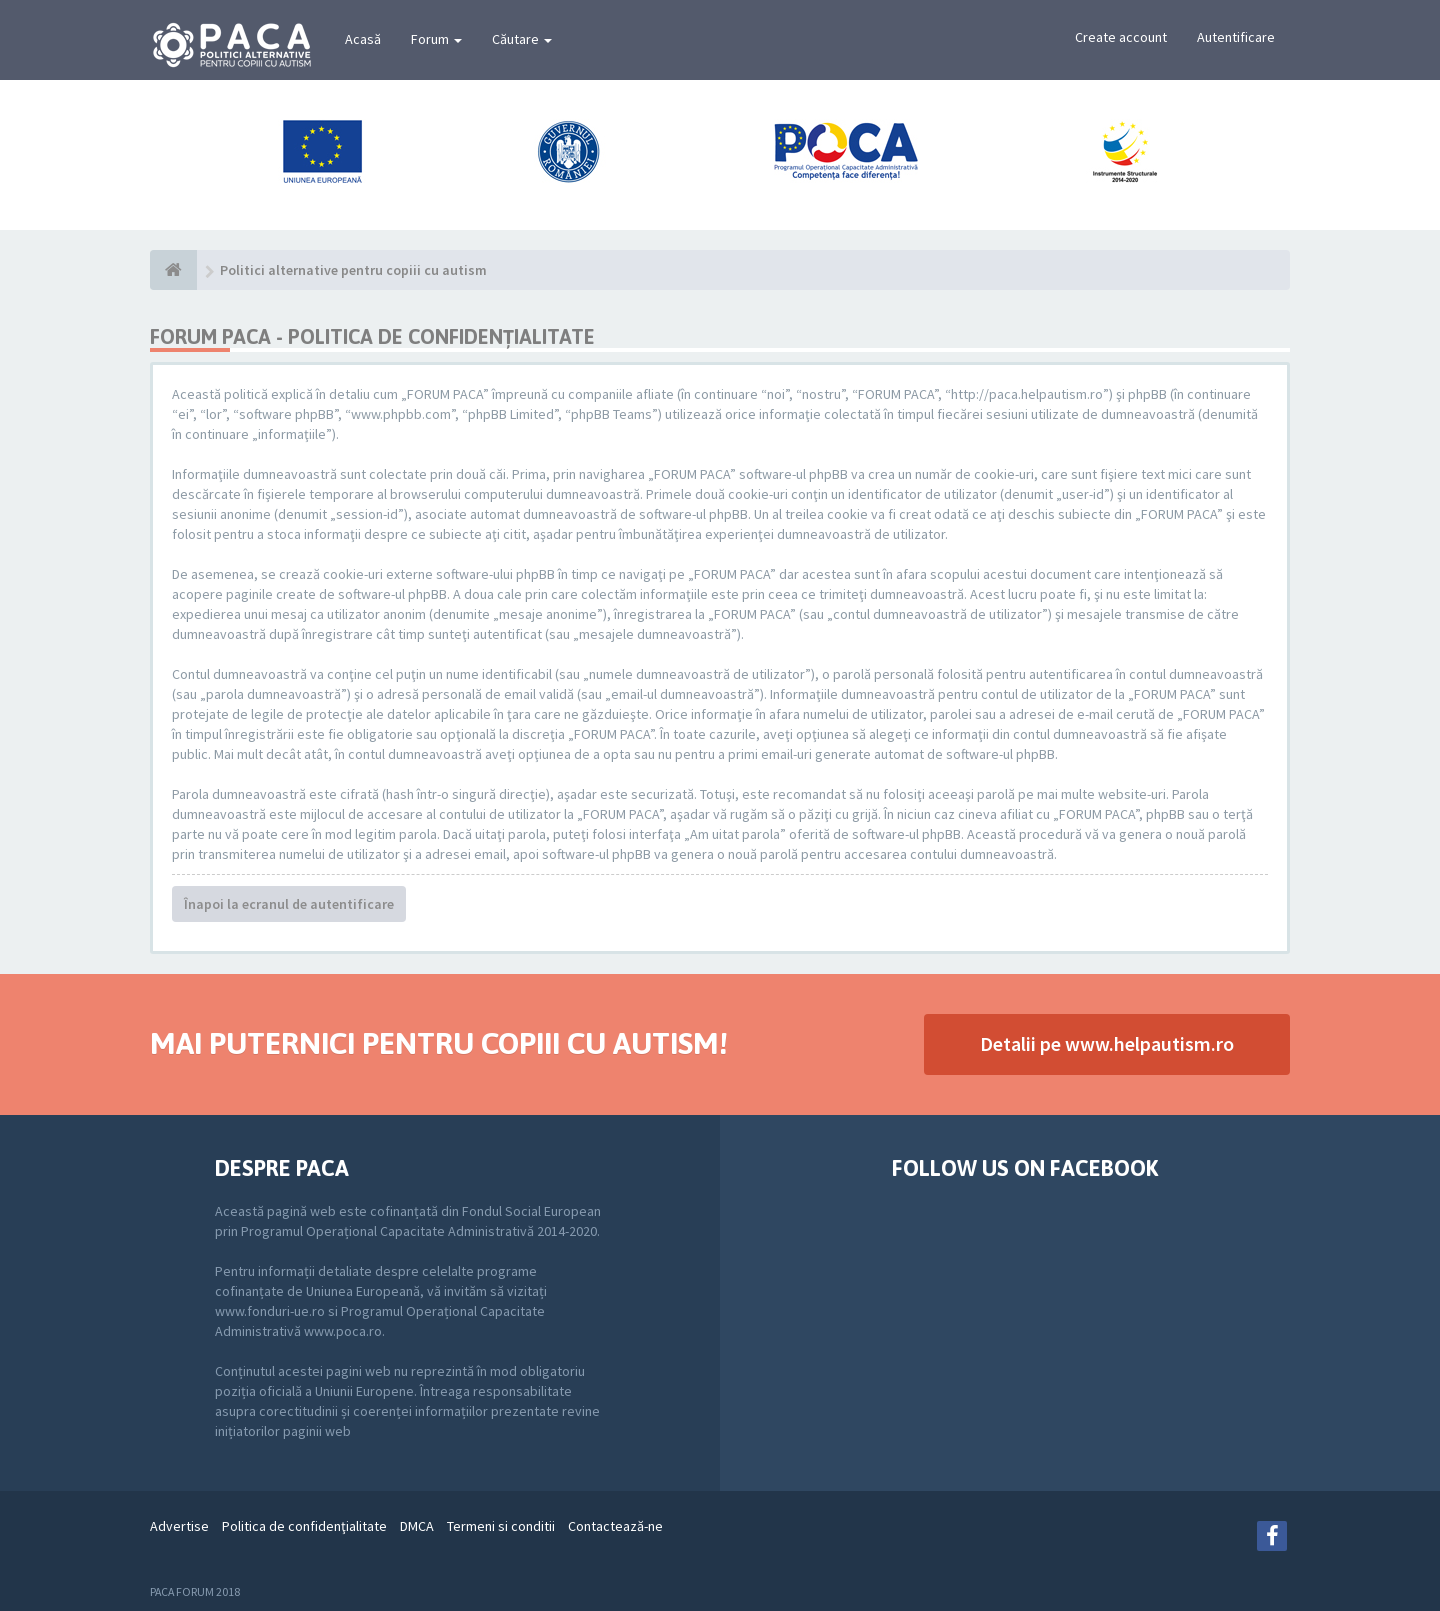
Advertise (179, 1526)
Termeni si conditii (501, 1526)
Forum (436, 39)
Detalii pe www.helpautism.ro (1107, 1043)
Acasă (363, 39)
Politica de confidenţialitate (304, 1526)
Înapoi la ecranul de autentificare (289, 904)
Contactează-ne (615, 1526)
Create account (1121, 37)
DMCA (417, 1526)
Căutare (522, 39)
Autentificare (1236, 37)
